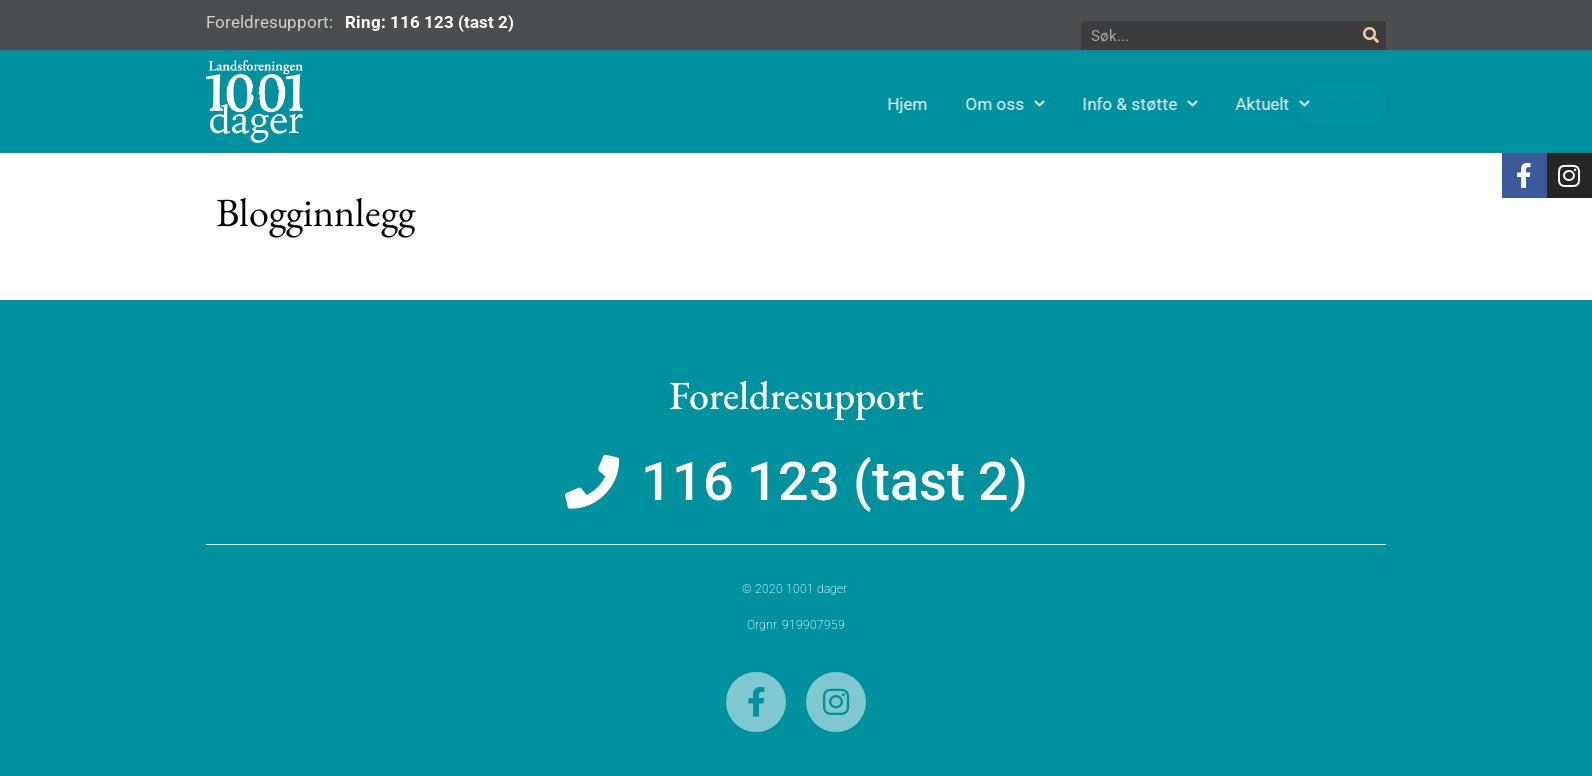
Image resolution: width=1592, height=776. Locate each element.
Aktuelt (1318, 104)
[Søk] (1371, 36)
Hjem (953, 104)
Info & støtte (1185, 104)
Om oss (1050, 104)
